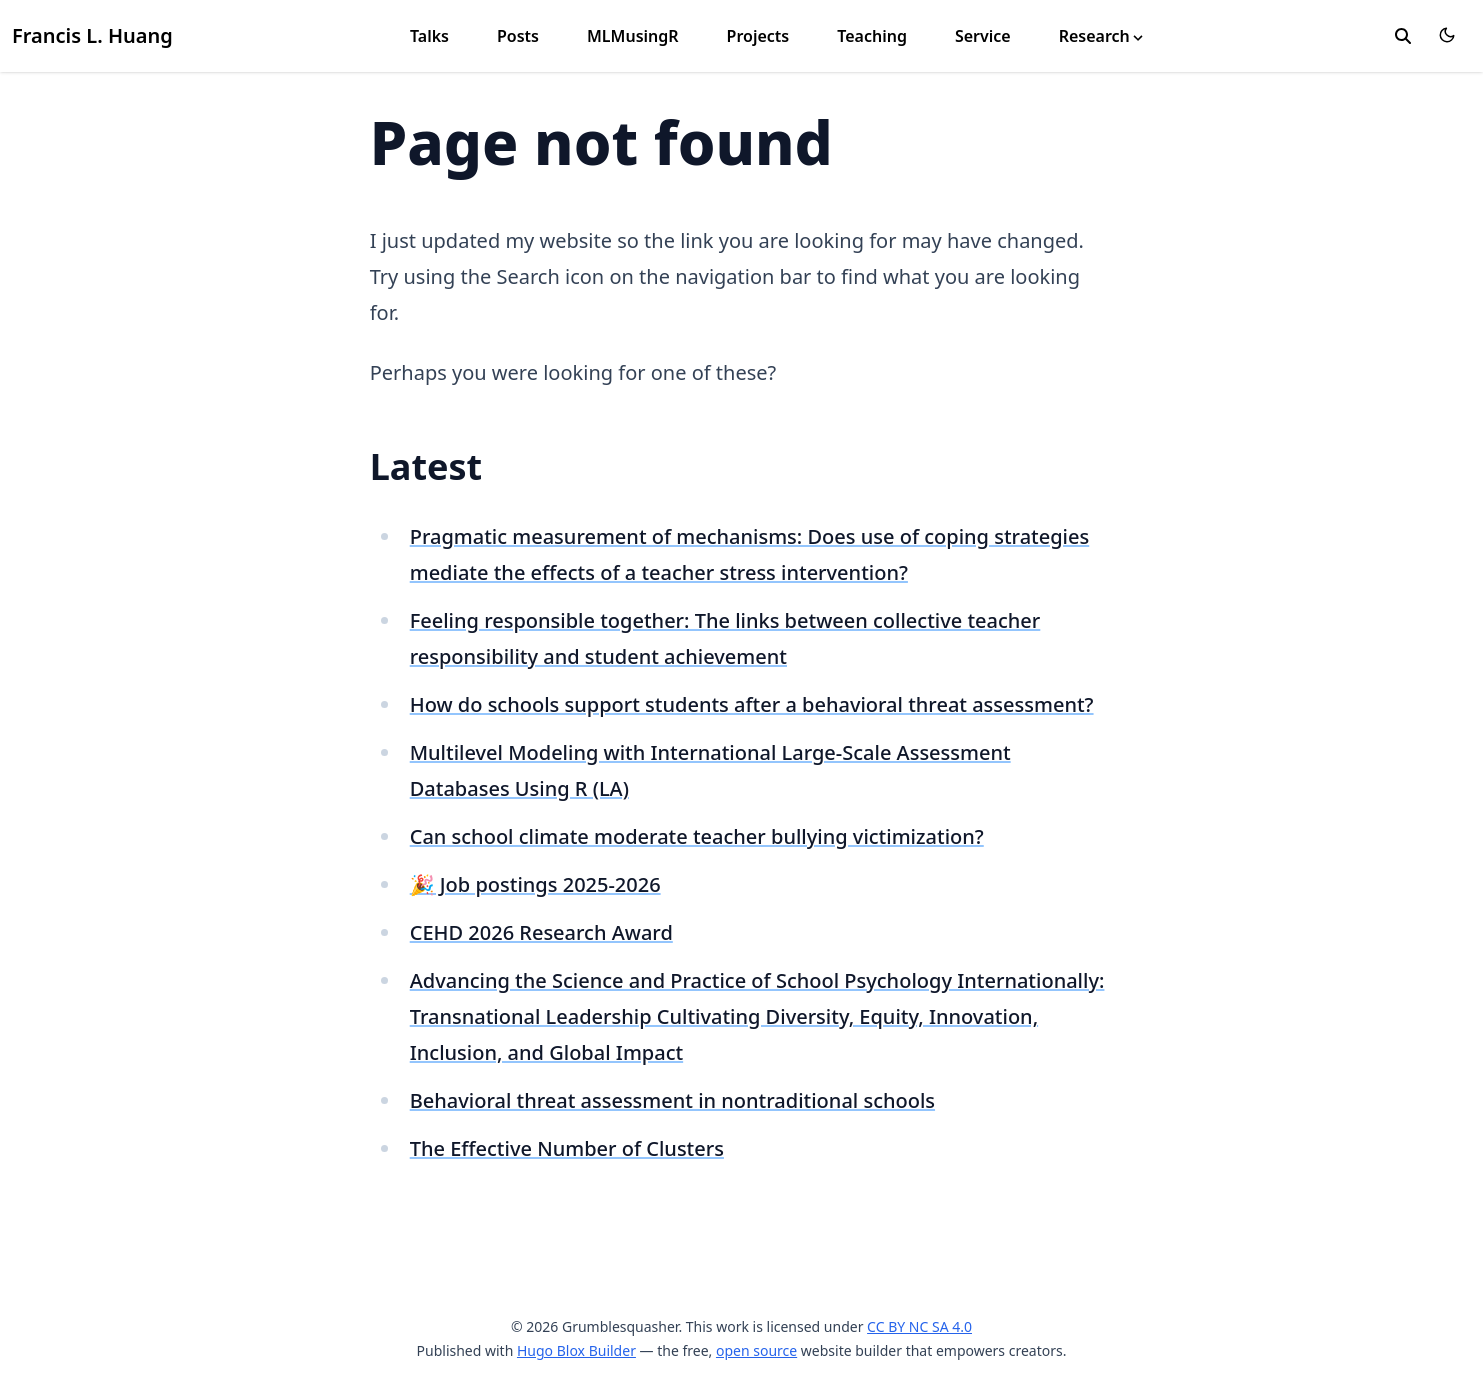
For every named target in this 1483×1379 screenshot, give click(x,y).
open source (756, 1350)
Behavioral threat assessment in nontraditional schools (672, 1100)
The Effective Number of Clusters (567, 1148)
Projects (758, 36)
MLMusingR (633, 36)
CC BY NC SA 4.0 (919, 1326)
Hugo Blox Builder (576, 1350)
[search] (1403, 36)
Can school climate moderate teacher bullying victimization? (697, 836)
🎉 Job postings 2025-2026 (535, 884)
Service (983, 36)
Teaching (872, 36)
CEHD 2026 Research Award (541, 932)
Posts (518, 36)
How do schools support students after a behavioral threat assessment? (752, 704)
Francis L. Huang (92, 35)
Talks (429, 36)
